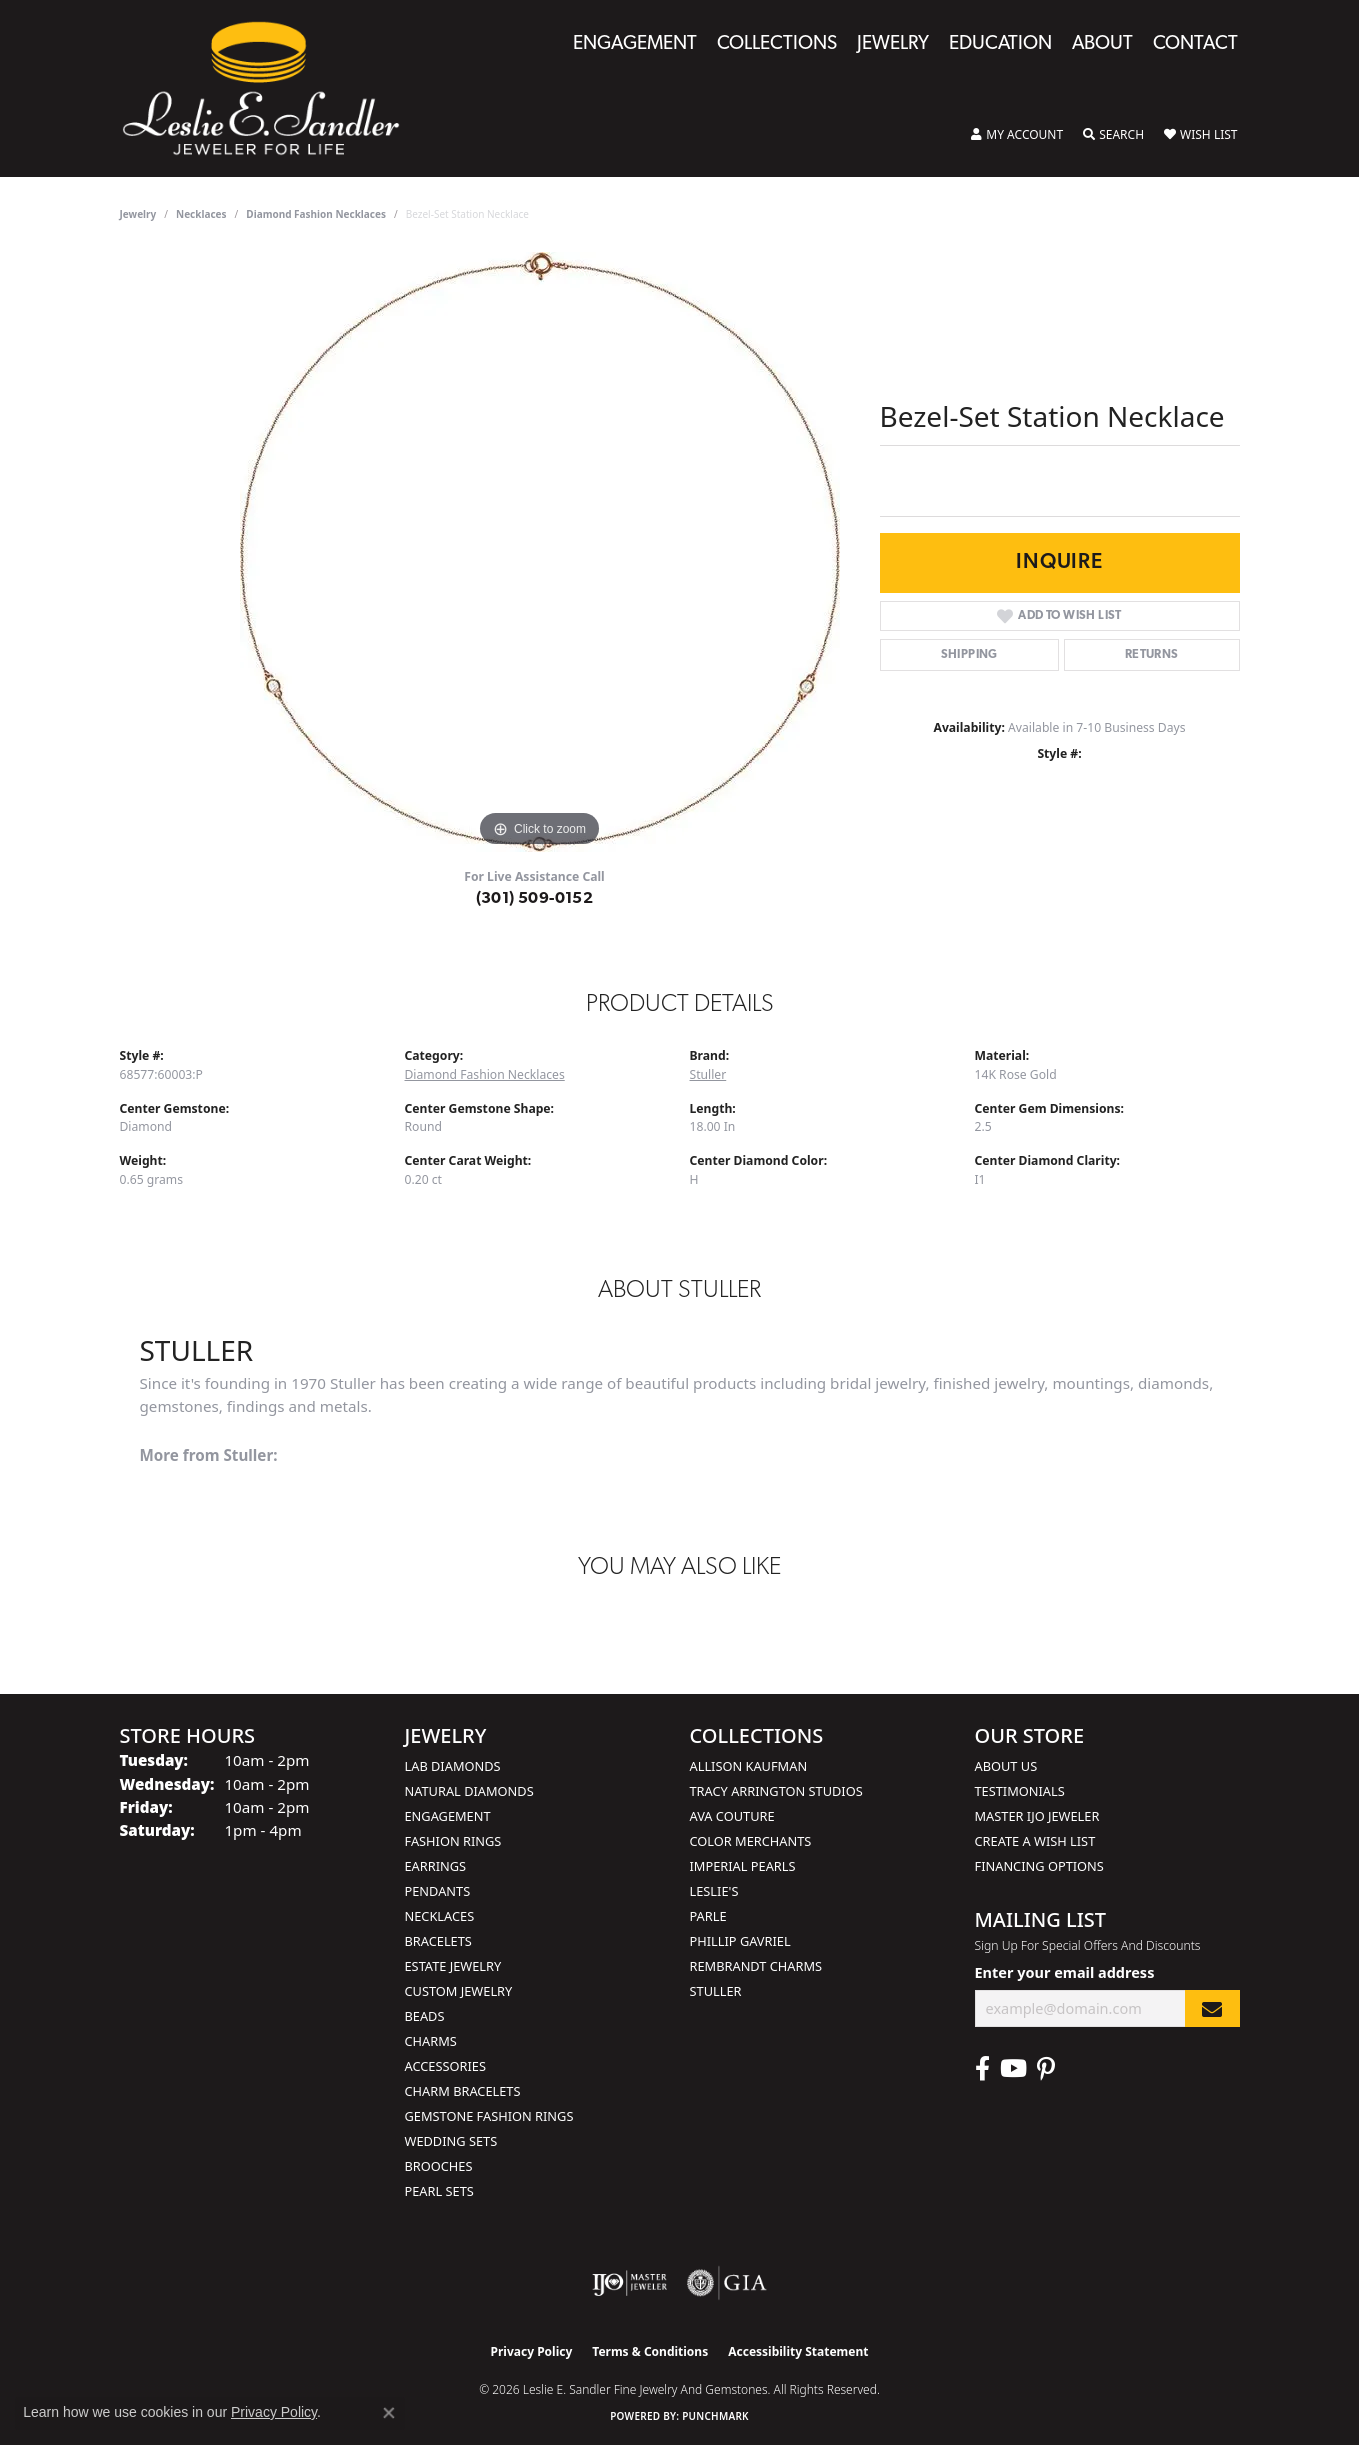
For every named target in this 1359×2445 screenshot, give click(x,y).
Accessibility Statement (798, 2351)
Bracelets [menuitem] (438, 1941)
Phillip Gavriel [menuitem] (740, 1941)
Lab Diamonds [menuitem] (453, 1766)
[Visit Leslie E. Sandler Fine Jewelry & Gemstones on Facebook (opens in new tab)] (982, 2069)
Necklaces (201, 214)
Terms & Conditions (650, 2351)
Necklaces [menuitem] (440, 1916)
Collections (777, 44)
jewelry (138, 214)
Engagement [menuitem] (448, 1816)
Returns (1152, 655)
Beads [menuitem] (425, 2016)
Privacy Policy (532, 2351)
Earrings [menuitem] (436, 1866)
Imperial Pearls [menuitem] (743, 1866)
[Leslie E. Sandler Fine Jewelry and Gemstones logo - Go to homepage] (271, 88)
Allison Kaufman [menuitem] (749, 1766)
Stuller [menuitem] (716, 1991)
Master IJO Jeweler (1037, 1816)
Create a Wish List (1035, 1841)
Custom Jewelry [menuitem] (459, 1991)
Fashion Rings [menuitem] (453, 1841)
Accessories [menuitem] (445, 2066)
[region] (540, 552)
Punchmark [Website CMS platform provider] (715, 2416)
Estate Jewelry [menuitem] (453, 1966)
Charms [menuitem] (431, 2041)
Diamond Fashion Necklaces (316, 214)
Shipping (969, 655)
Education (1000, 44)
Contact (1195, 44)
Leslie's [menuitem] (714, 1891)
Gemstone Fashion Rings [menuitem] (489, 2116)
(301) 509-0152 (535, 899)
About (1102, 44)
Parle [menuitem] (708, 1916)
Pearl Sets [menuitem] (439, 2191)
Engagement (635, 44)
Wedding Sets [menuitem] (451, 2141)
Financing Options (1039, 1866)
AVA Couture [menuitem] (732, 1816)
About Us (1006, 1766)
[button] (1017, 135)
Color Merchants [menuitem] (751, 1841)
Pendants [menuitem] (438, 1891)
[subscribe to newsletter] (1212, 2008)
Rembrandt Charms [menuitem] (756, 1966)
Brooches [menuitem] (439, 2166)
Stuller (708, 1074)
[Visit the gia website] (727, 2283)
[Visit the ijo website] (629, 2283)
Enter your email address (1065, 1972)
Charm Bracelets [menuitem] (463, 2091)
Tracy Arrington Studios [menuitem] (776, 1791)
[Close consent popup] (389, 2413)
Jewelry (893, 44)
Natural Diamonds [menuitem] (469, 1791)
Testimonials (1020, 1791)
